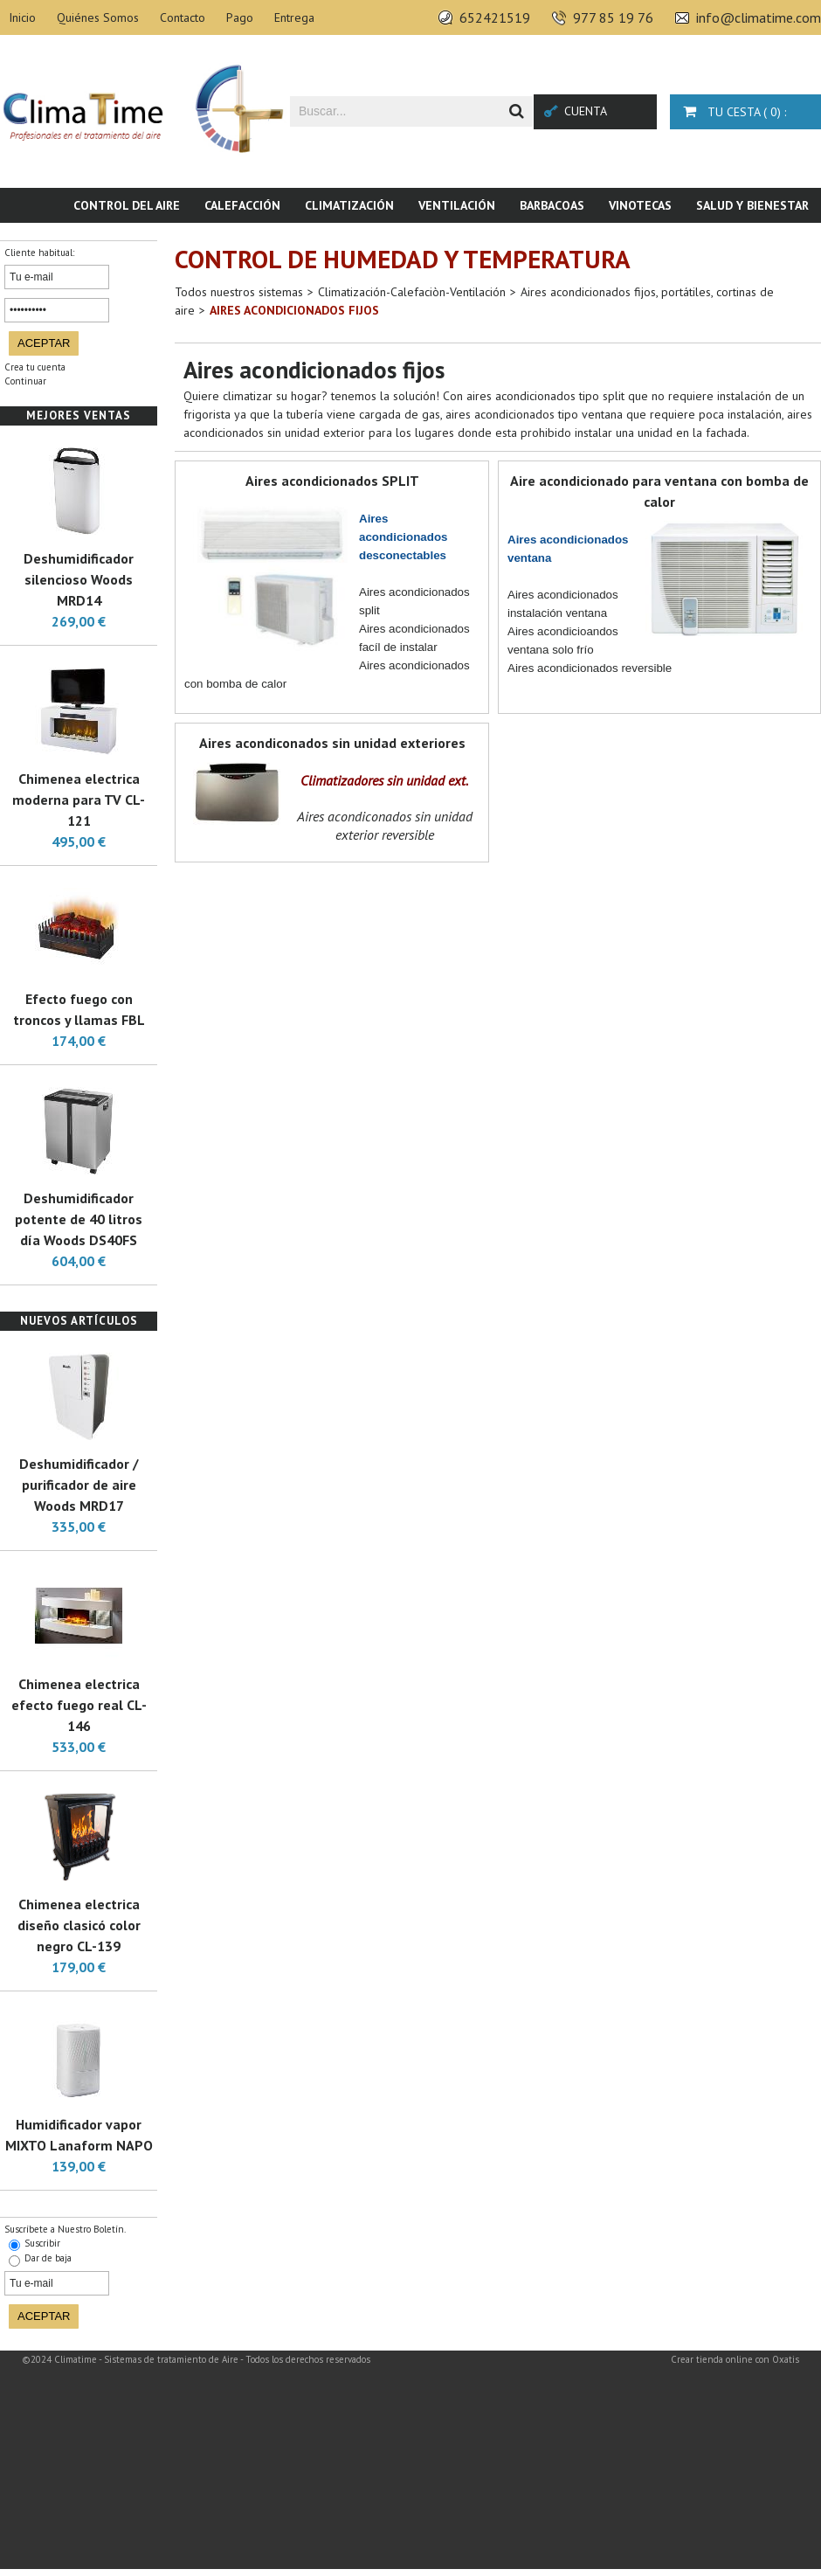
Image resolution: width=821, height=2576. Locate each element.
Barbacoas (552, 205)
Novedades (775, 240)
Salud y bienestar (752, 205)
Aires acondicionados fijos (294, 310)
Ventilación (456, 205)
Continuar (25, 381)
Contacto (182, 17)
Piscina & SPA (677, 240)
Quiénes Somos (98, 17)
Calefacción (242, 205)
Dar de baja (48, 2258)
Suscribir (42, 2243)
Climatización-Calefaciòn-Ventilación (412, 292)
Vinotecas (640, 205)
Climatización (349, 205)
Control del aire (126, 205)
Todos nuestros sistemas (239, 292)
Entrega (294, 17)
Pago (239, 17)
